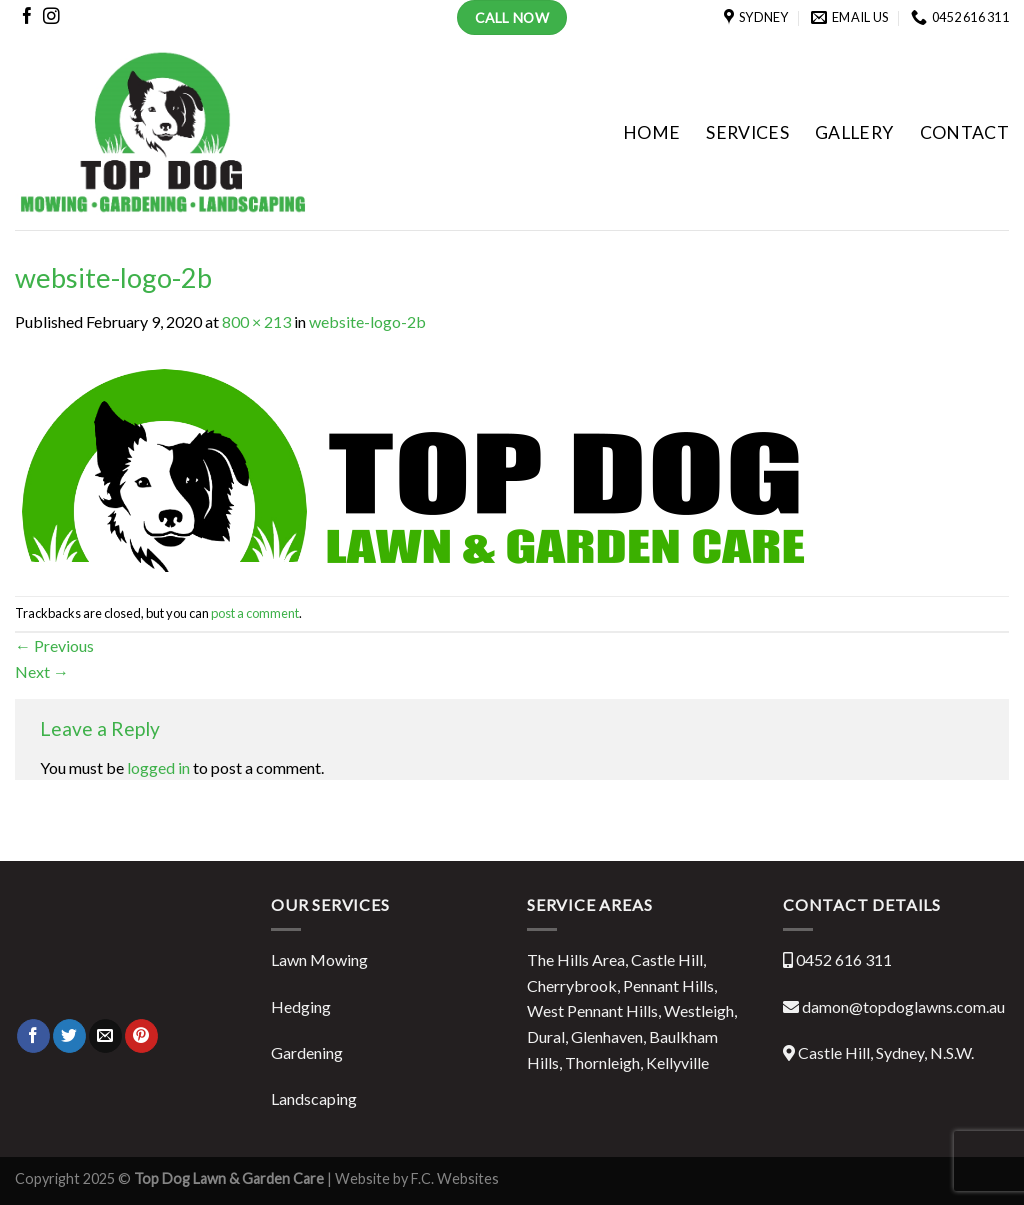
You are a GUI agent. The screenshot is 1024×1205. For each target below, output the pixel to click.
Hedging (301, 1006)
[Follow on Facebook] (27, 19)
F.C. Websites (453, 1178)
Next (42, 671)
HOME (651, 132)
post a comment (255, 613)
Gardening (307, 1052)
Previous (54, 645)
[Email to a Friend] (105, 1036)
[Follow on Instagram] (51, 19)
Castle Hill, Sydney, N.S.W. (886, 1052)
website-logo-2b (367, 321)
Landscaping (314, 1098)
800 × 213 (256, 321)
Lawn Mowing (319, 959)
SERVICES (747, 132)
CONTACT (964, 132)
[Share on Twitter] (69, 1036)
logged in (158, 767)
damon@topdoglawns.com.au (903, 1006)
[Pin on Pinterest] (141, 1036)
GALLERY (854, 132)
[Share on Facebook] (33, 1036)
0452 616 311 (844, 959)
